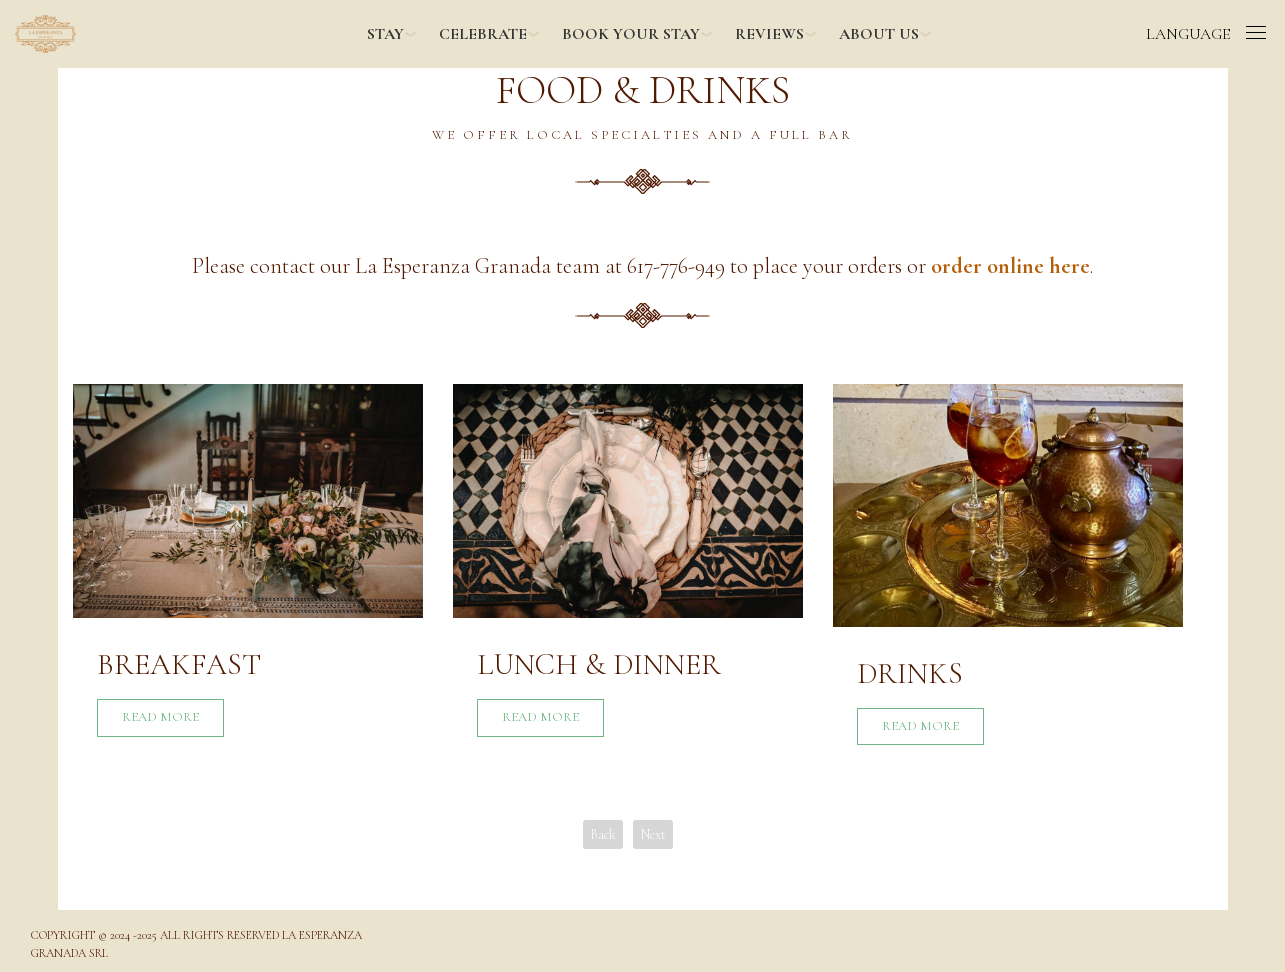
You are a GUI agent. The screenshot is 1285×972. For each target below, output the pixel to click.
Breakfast (179, 664)
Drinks (910, 673)
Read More (160, 717)
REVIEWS (769, 34)
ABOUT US (879, 34)
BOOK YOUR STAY (631, 34)
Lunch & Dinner (599, 664)
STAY (385, 34)
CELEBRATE (483, 34)
